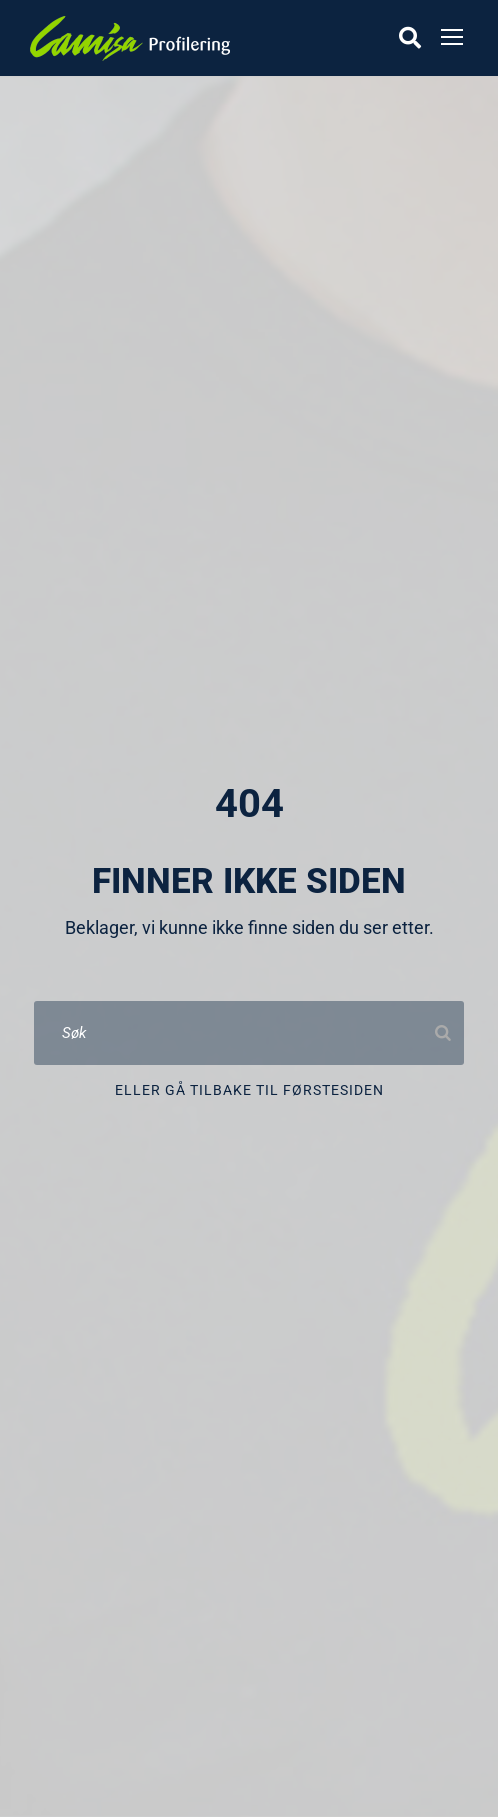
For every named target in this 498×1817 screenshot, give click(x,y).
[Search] (443, 1033)
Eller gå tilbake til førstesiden (249, 1090)
